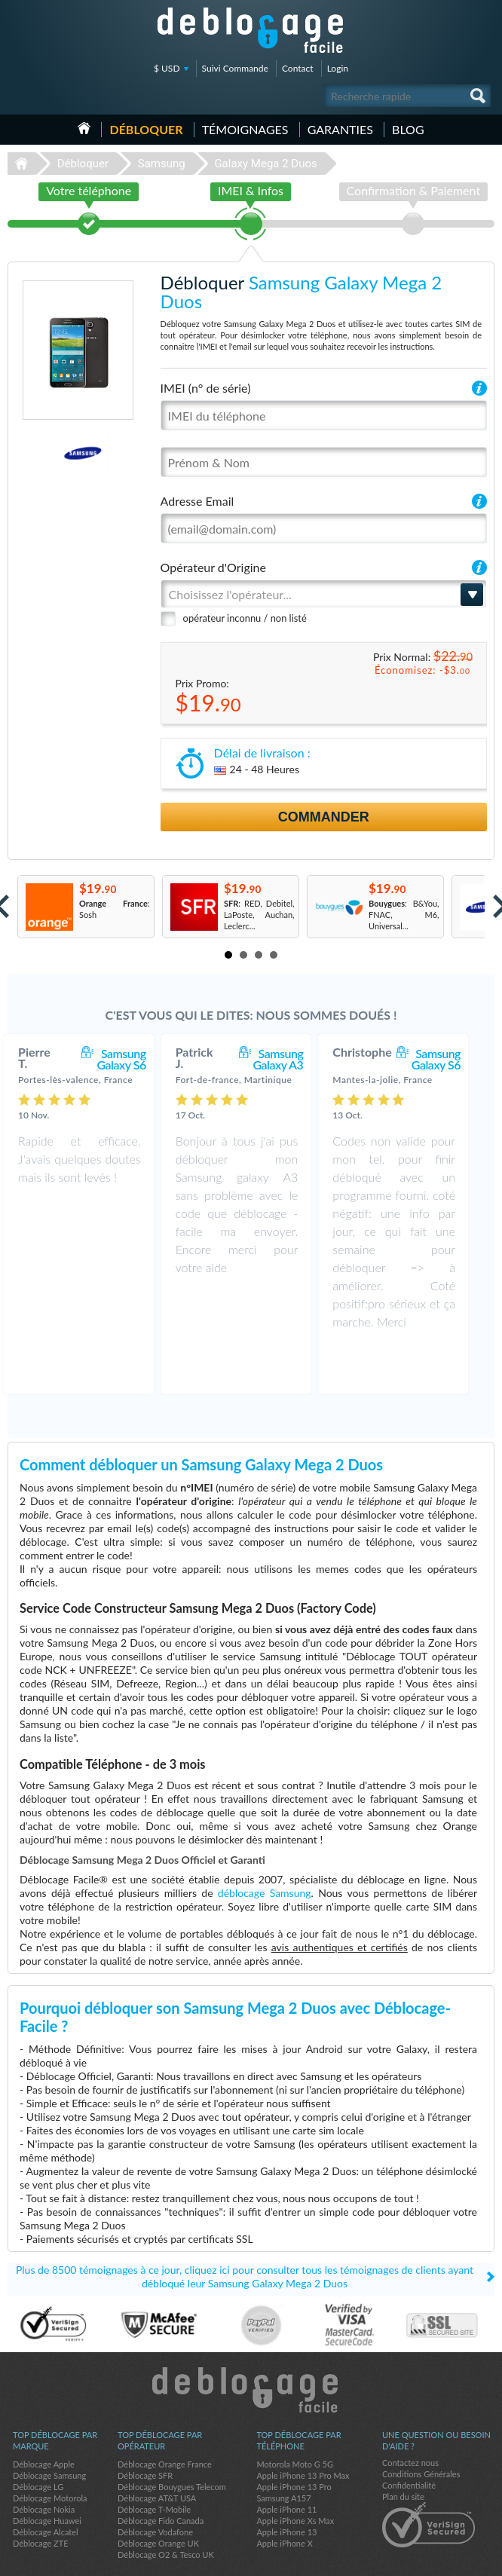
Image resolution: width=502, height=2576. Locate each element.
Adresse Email (197, 501)
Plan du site (403, 2450)
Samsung (161, 163)
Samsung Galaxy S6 (136, 1059)
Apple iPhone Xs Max (295, 2474)
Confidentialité (409, 2438)
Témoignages (245, 129)
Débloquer (145, 129)
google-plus (483, 2558)
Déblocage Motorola (50, 2451)
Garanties (340, 129)
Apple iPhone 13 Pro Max (302, 2429)
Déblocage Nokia (44, 2462)
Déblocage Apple (44, 2417)
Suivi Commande (235, 68)
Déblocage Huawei (47, 2474)
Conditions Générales (421, 2427)
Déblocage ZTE (41, 2496)
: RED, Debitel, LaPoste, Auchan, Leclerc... (259, 914)
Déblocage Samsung (49, 2429)
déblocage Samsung (264, 1846)
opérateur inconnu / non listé (245, 618)
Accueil (84, 128)
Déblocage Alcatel (45, 2485)
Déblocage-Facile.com (251, 2343)
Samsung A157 (283, 2451)
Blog (408, 129)
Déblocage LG (38, 2440)
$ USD (167, 68)
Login (337, 68)
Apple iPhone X (284, 2496)
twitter (453, 2558)
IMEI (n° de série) (206, 388)
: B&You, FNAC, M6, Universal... (404, 914)
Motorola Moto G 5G (294, 2417)
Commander (323, 817)
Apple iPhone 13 (286, 2485)
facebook (423, 2558)
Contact (298, 68)
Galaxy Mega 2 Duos (265, 163)
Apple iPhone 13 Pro (293, 2440)
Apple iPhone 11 (286, 2462)
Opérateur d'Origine (213, 567)
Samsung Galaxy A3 (293, 1059)
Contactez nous (410, 2416)
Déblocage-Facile (251, 30)
